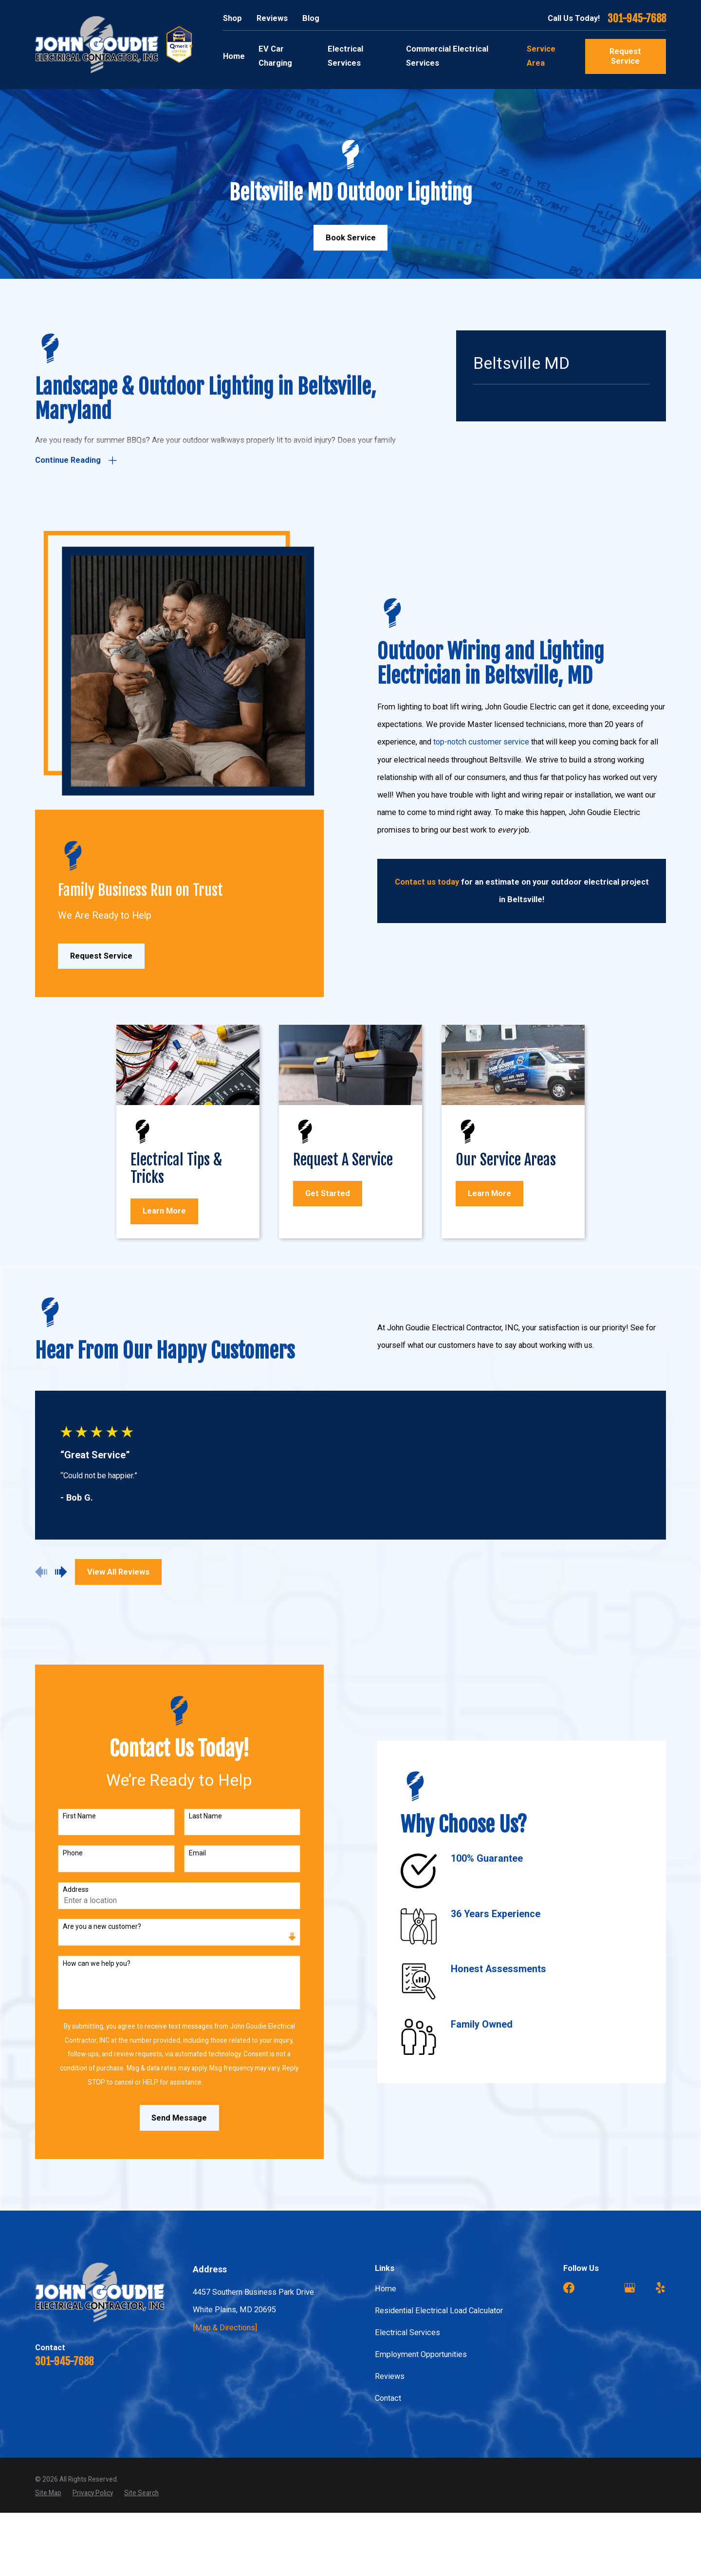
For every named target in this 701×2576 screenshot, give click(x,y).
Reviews (272, 18)
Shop (232, 18)
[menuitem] (48, 2493)
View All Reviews (118, 1572)
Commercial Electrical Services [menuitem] (447, 56)
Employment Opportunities (421, 2354)
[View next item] (61, 1572)
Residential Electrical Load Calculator (439, 2310)
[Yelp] (660, 2287)
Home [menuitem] (234, 56)
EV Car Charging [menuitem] (275, 56)
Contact (388, 2398)
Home (385, 2288)
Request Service (625, 56)
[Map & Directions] (225, 2327)
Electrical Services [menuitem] (345, 56)
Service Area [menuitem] (541, 56)
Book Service (351, 237)
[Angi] (599, 2287)
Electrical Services (407, 2332)
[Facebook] (568, 2287)
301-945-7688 (637, 19)
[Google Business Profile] (629, 2287)
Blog (310, 18)
